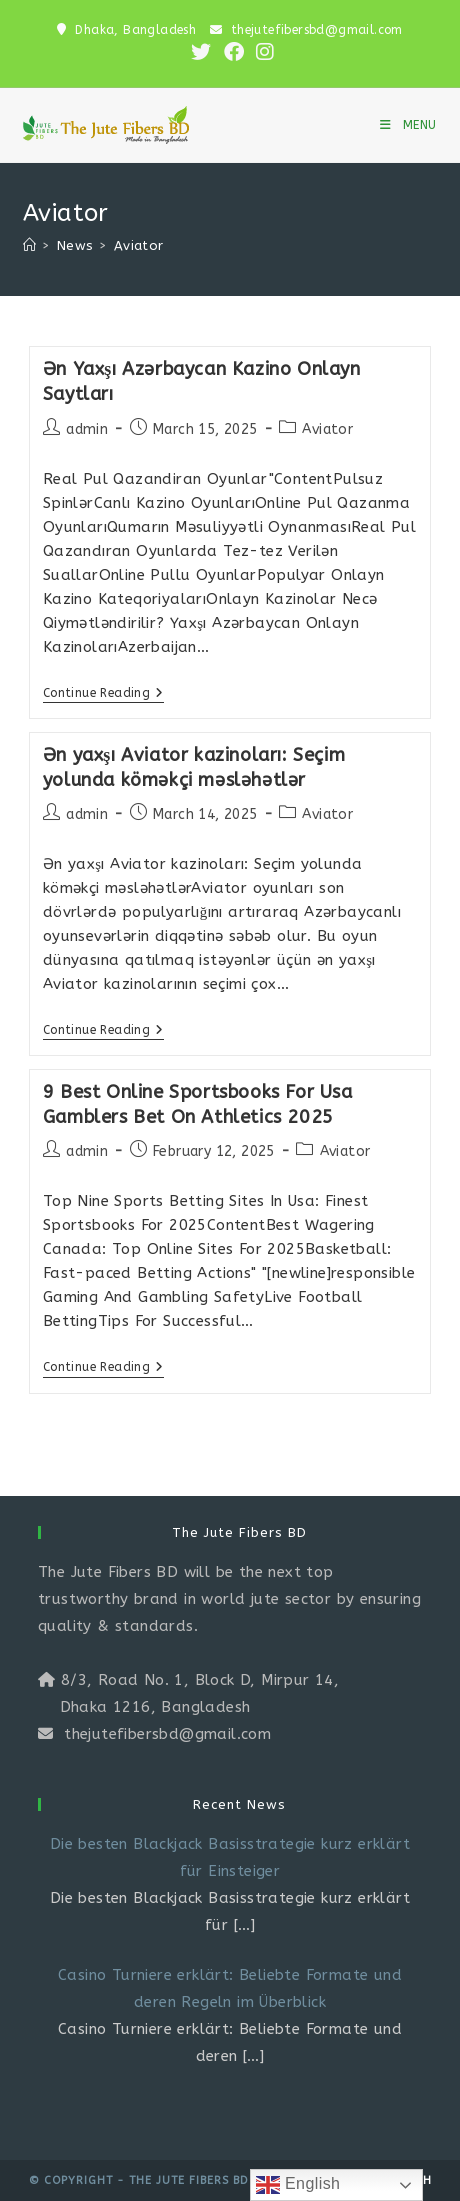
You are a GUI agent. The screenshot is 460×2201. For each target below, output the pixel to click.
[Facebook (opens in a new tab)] (234, 52)
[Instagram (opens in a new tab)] (262, 52)
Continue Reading (103, 694)
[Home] (29, 245)
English (298, 2185)
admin (87, 429)
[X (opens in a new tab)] (201, 52)
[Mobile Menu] (408, 125)
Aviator (139, 245)
